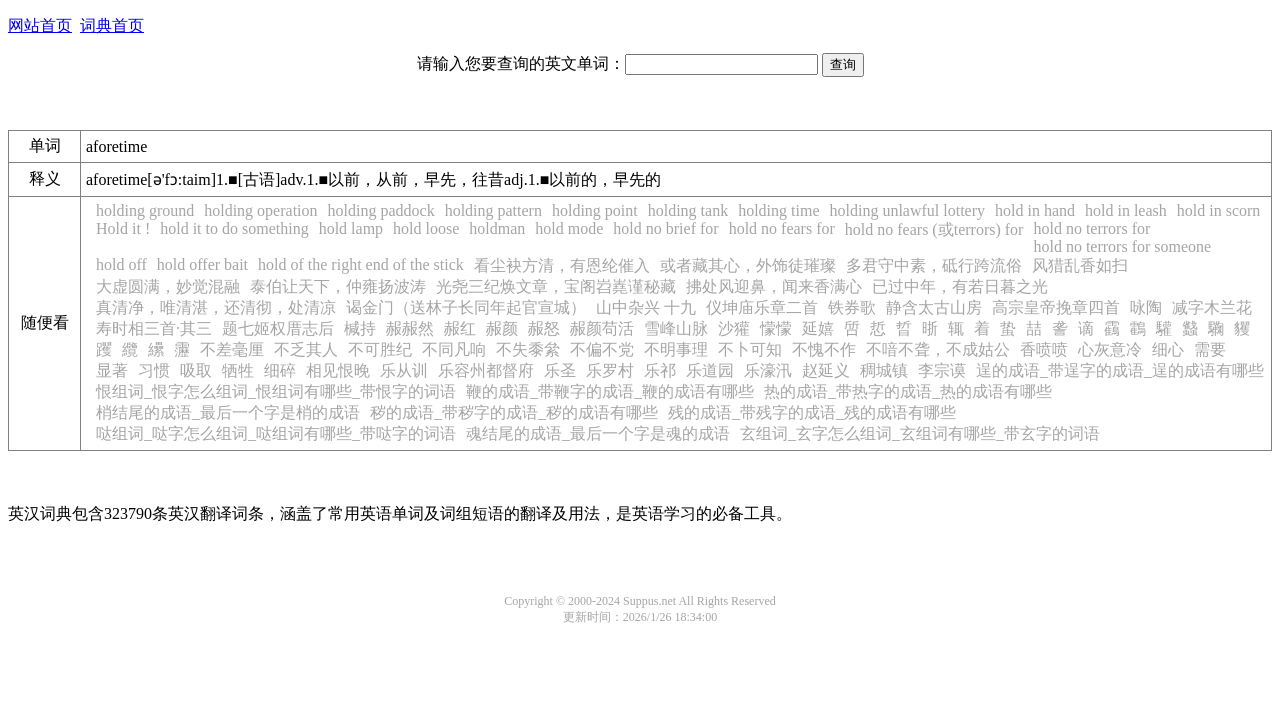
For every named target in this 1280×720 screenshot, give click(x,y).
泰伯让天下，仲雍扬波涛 (338, 286)
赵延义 (826, 370)
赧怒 (544, 328)
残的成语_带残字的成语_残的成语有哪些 (812, 412)
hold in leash (1126, 210)
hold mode (569, 228)
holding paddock (381, 210)
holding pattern (493, 210)
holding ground (145, 210)
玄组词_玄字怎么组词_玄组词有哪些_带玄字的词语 (920, 433)
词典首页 (112, 25)
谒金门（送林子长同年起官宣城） (466, 307)
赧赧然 (410, 328)
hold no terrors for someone (1122, 246)
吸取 (196, 370)
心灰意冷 (1110, 349)
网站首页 (40, 25)
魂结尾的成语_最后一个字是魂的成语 (598, 433)
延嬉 (818, 328)
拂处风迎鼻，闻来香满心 (774, 286)
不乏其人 (306, 349)
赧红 (460, 328)
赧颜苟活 (602, 328)
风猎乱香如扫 (1080, 265)
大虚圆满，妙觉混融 (168, 286)
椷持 (360, 328)
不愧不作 (824, 349)
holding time (778, 210)
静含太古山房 (934, 307)
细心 (1168, 349)
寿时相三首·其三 (154, 328)
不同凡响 (454, 349)
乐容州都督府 (486, 370)
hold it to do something (234, 228)
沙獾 (734, 328)
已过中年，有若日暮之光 (960, 286)
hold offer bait (202, 264)
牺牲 (238, 370)
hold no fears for (782, 228)
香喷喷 (1044, 349)
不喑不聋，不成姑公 (938, 349)
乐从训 (404, 370)
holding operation (260, 210)
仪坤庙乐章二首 (762, 307)
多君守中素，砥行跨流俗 (934, 265)
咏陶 (1146, 307)
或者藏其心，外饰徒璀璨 (748, 265)
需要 (1210, 349)
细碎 (280, 370)
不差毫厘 (232, 349)
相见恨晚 (338, 370)
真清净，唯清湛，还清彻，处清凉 (216, 307)
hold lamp (351, 228)
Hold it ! (123, 228)
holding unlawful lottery (907, 210)
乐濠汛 (768, 370)
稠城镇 (884, 370)
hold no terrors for (1091, 228)
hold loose (426, 228)
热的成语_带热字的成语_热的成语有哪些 (908, 391)
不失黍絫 (528, 349)
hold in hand (1035, 210)
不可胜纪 (380, 349)
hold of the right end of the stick (361, 264)
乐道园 (710, 370)
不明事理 (676, 349)
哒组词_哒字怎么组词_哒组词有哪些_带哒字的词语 (276, 433)
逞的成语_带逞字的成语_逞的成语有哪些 (1120, 370)
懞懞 (776, 328)
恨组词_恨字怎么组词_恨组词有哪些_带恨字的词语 (276, 391)
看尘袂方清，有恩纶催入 (562, 265)
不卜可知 (750, 349)
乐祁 (660, 370)
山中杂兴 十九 (646, 307)
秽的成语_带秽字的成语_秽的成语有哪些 (514, 412)
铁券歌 (852, 307)
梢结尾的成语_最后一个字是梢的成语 (228, 412)
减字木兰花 (1212, 307)
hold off (121, 264)
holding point (595, 210)
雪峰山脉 (676, 328)
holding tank (688, 210)
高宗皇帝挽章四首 (1056, 307)
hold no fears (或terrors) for (934, 229)
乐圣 (560, 370)
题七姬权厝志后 (278, 328)
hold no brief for (665, 228)
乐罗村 (610, 370)
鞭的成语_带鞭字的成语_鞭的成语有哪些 (610, 391)
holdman (497, 228)
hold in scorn (1219, 210)
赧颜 (502, 328)
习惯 (154, 370)
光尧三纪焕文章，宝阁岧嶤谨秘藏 (556, 286)
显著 (112, 370)
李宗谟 (942, 370)
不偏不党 (602, 349)
